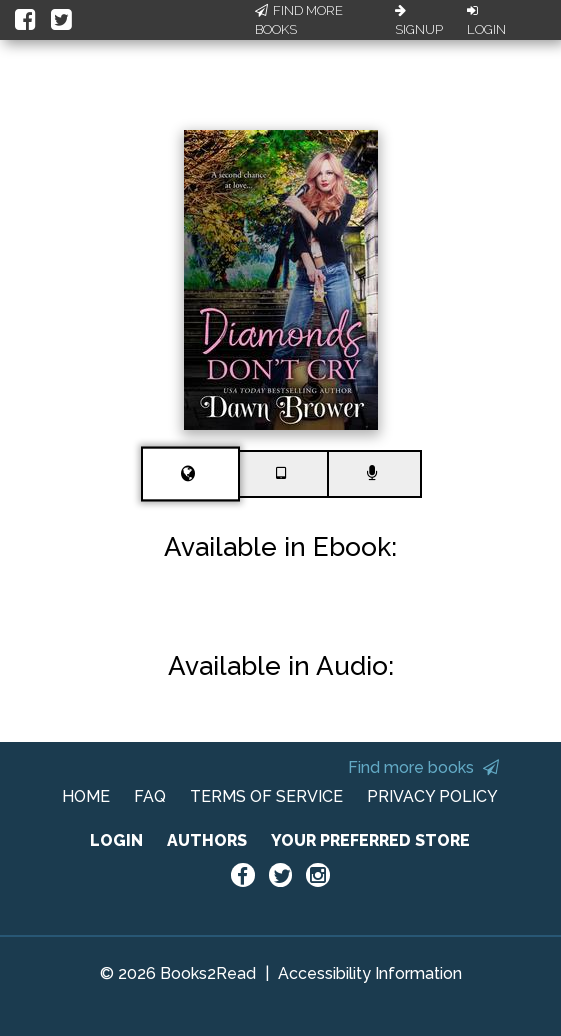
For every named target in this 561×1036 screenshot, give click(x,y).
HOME (86, 796)
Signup (419, 21)
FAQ (150, 796)
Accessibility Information (370, 973)
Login (486, 21)
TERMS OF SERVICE (266, 796)
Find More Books (299, 20)
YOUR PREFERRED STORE (370, 840)
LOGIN (116, 840)
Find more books (423, 767)
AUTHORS (207, 840)
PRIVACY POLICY (432, 796)
